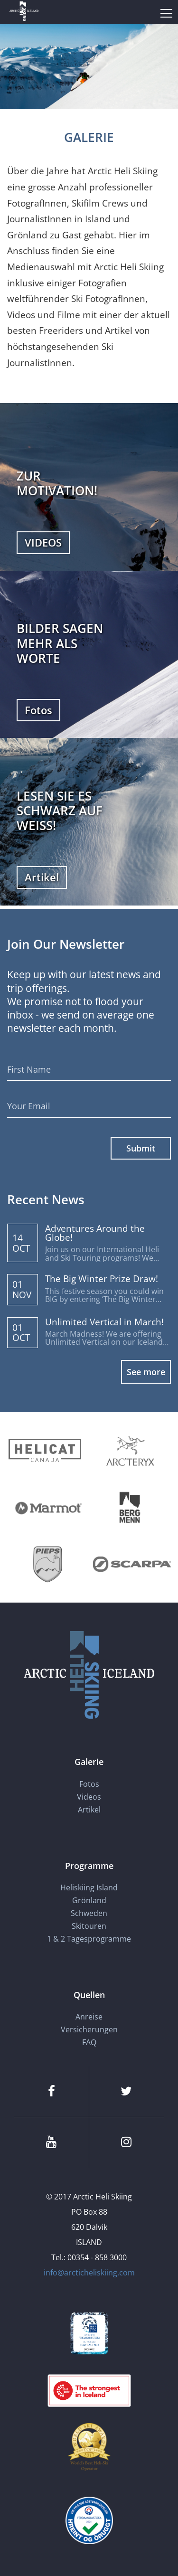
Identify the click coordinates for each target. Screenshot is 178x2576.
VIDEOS (43, 542)
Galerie (89, 1761)
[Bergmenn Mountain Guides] (130, 1507)
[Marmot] (48, 1507)
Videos (89, 1797)
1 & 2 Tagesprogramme (89, 1939)
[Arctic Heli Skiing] (23, 12)
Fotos (38, 710)
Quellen (89, 1994)
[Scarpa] (132, 1564)
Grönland (89, 1900)
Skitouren (89, 1926)
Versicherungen (89, 2029)
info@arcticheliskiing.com (89, 2272)
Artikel (42, 877)
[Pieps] (48, 1564)
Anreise (89, 2016)
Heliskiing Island (89, 1887)
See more (146, 1372)
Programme (89, 1865)
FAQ (89, 2042)
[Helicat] (46, 1450)
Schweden (89, 1913)
